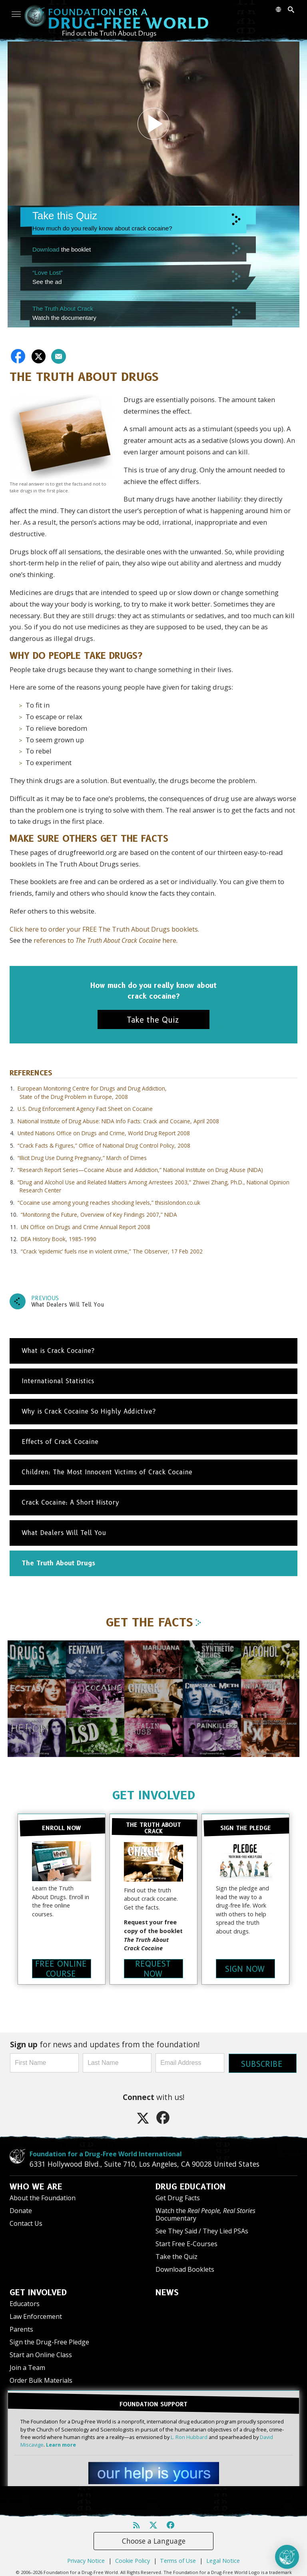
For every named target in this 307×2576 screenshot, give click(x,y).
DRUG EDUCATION (190, 2186)
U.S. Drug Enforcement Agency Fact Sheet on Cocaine (85, 1108)
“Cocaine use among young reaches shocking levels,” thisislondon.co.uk (109, 1202)
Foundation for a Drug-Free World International (106, 2153)
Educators (25, 2302)
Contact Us (26, 2222)
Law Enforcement (36, 2315)
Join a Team (27, 2366)
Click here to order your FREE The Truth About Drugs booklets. (104, 929)
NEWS (167, 2291)
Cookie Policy (132, 2558)
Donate (21, 2209)
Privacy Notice (86, 2558)
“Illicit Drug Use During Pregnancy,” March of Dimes (82, 1158)
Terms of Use (178, 2558)
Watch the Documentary (205, 2213)
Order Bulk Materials (41, 2379)
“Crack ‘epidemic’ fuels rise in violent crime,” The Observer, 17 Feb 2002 (112, 1251)
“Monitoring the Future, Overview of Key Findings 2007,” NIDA (99, 1214)
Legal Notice (223, 2558)
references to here (105, 940)
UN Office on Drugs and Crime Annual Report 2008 (85, 1227)
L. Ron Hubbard (189, 2435)
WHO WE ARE (36, 2186)
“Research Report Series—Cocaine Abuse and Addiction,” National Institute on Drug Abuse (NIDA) (140, 1170)
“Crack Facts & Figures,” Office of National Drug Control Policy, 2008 (104, 1145)
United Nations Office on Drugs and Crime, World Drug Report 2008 (104, 1133)
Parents (21, 2328)
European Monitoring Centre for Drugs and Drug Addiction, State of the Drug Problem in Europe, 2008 (92, 1092)
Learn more (61, 2443)
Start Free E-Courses (186, 2243)
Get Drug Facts (177, 2197)
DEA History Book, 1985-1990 (58, 1239)
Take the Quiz (176, 2255)
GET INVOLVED (153, 1795)
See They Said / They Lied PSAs (201, 2230)
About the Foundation (43, 2197)
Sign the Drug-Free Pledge (49, 2341)
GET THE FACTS (153, 1622)
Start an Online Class (41, 2354)
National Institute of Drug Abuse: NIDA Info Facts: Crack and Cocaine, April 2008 (118, 1121)
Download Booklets (184, 2268)
